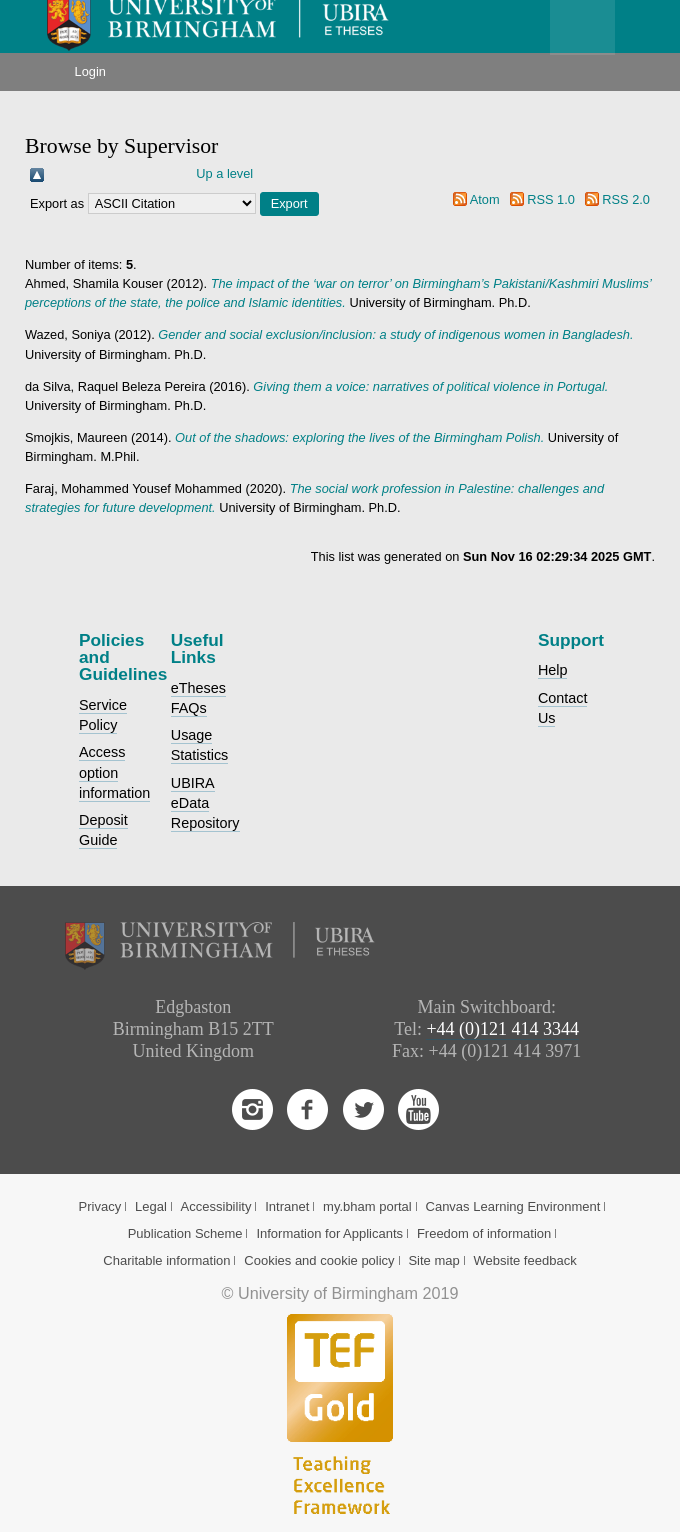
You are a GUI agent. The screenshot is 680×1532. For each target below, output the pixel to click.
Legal (151, 1206)
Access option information (114, 772)
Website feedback (525, 1260)
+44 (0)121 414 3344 (502, 1029)
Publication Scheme (185, 1233)
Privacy (100, 1206)
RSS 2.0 (626, 199)
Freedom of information (484, 1233)
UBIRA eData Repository (205, 803)
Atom (485, 199)
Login (90, 71)
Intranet (287, 1206)
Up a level (224, 173)
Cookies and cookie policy (319, 1260)
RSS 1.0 (551, 199)
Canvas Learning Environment (513, 1206)
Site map (433, 1260)
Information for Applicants (329, 1233)
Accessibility (216, 1206)
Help (553, 670)
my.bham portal (367, 1206)
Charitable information (166, 1260)
